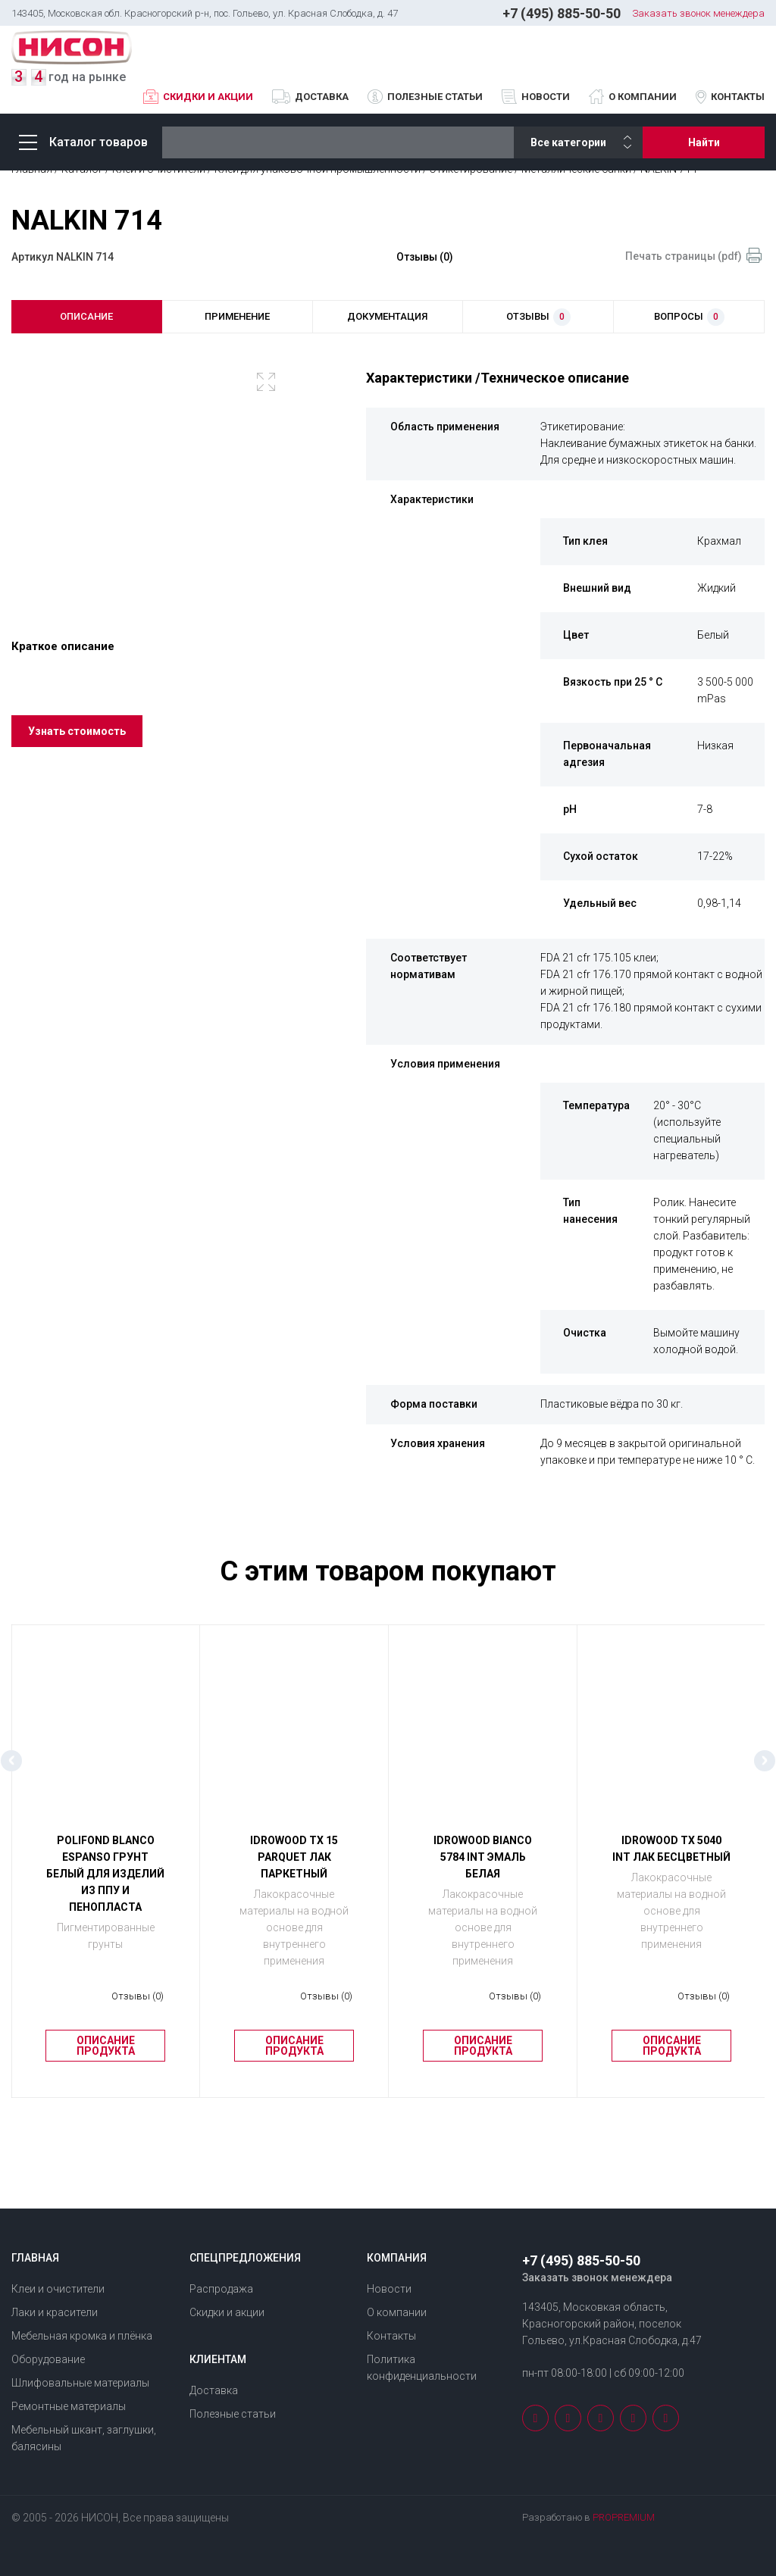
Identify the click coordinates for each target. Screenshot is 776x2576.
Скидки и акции (208, 96)
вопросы (689, 317)
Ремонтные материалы (68, 2406)
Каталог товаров (83, 142)
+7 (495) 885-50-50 (561, 13)
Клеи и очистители (58, 2289)
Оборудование (48, 2359)
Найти (704, 142)
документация (387, 316)
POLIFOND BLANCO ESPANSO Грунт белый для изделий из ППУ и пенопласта (105, 1873)
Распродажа (221, 2289)
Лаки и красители (54, 2312)
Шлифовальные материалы (80, 2383)
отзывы (538, 317)
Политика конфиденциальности (422, 2367)
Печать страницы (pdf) (683, 256)
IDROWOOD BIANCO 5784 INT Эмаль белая (482, 1857)
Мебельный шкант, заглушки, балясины (83, 2438)
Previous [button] (11, 1760)
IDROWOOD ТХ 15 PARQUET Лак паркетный (294, 1857)
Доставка (322, 96)
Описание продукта (106, 2045)
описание (86, 316)
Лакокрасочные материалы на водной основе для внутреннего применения (294, 1927)
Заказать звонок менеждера (698, 13)
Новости (545, 96)
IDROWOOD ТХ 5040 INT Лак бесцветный (671, 1848)
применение (237, 316)
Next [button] (764, 1760)
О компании (643, 96)
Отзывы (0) (424, 257)
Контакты (738, 96)
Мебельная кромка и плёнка (81, 2336)
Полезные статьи (435, 96)
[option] (158, 477)
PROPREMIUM (624, 2517)
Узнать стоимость (77, 731)
